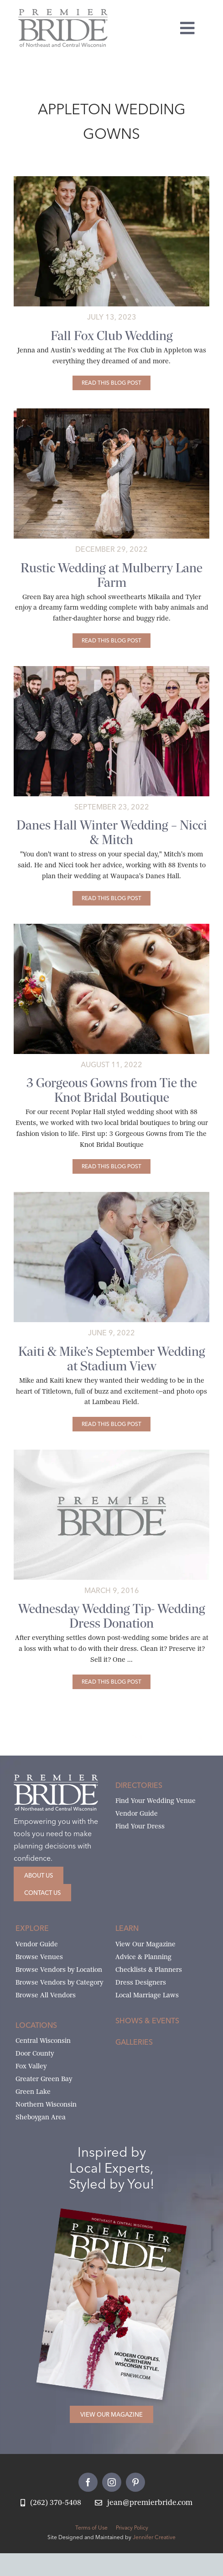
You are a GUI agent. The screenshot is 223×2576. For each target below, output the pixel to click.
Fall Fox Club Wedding (112, 335)
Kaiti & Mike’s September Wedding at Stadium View (111, 1359)
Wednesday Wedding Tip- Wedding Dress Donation (111, 1616)
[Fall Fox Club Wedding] (111, 383)
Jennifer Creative (154, 2537)
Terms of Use (91, 2527)
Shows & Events (147, 2020)
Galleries (134, 2042)
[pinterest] (135, 2482)
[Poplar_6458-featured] (111, 927)
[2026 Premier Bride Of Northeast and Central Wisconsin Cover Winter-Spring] (123, 2220)
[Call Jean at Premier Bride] (51, 2503)
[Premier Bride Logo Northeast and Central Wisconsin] (63, 12)
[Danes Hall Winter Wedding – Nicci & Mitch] (111, 898)
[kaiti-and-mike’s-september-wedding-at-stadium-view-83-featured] (111, 1195)
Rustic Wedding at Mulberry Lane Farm (111, 575)
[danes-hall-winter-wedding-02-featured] (111, 669)
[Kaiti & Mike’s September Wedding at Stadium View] (111, 1424)
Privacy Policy (132, 2527)
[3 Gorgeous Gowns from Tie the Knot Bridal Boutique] (111, 1166)
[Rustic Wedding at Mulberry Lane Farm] (111, 640)
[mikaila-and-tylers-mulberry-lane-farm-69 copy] (111, 412)
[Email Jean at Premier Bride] (143, 2503)
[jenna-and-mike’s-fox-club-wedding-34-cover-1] (111, 179)
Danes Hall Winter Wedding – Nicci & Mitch (111, 832)
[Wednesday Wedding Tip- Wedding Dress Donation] (111, 1682)
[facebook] (88, 2482)
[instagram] (111, 2482)
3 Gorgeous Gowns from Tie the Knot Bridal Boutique (111, 1090)
